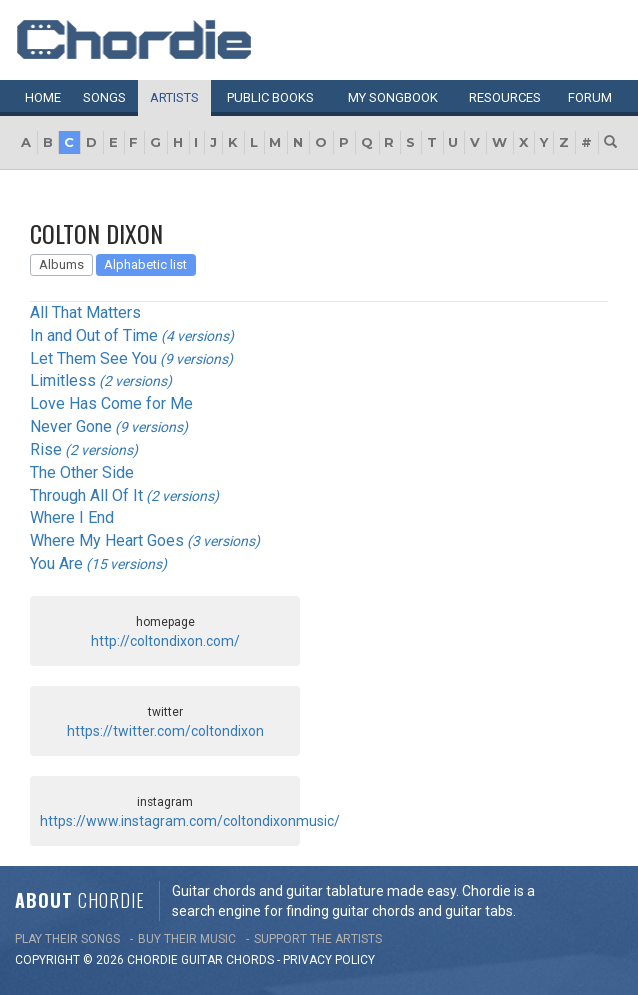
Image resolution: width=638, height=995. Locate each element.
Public (270, 97)
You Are (56, 563)
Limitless (63, 380)
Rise (46, 449)
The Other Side (82, 472)
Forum (590, 97)
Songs (104, 97)
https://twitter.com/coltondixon (165, 731)
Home (43, 97)
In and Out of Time (94, 335)
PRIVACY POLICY (329, 960)
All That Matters (85, 312)
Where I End (72, 517)
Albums (61, 264)
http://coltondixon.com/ (165, 641)
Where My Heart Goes (107, 540)
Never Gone (71, 426)
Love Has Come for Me (111, 403)
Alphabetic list (145, 264)
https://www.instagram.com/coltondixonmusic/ (190, 821)
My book (393, 97)
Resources (505, 97)
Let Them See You (93, 358)
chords (250, 960)
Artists (174, 97)
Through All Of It (86, 495)
